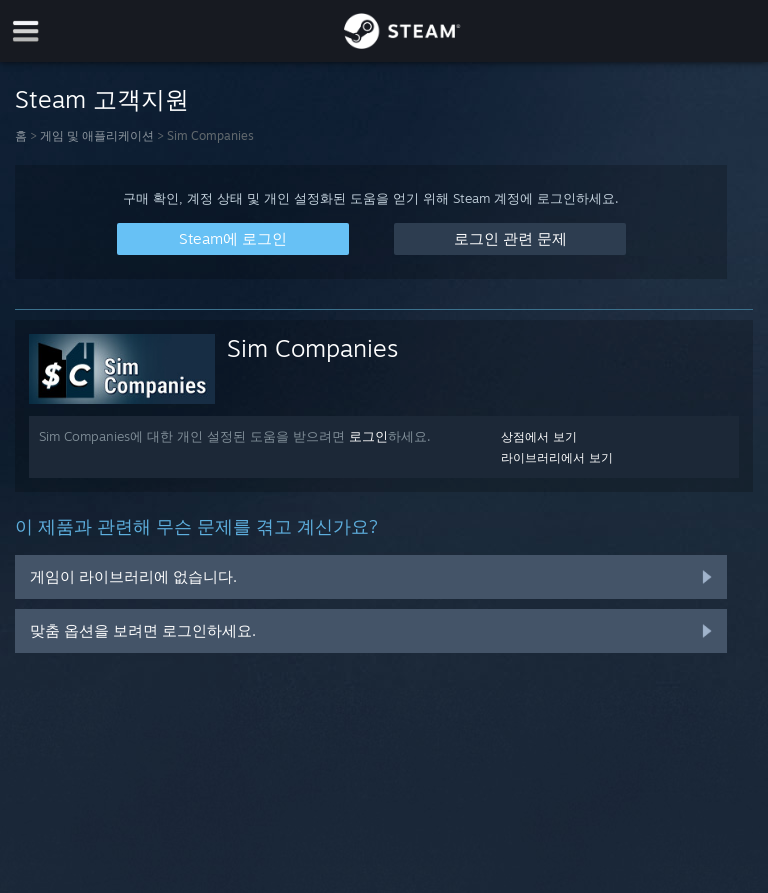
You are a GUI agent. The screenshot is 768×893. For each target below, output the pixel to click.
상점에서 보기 (539, 436)
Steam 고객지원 (102, 99)
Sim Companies (312, 348)
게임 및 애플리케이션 (97, 135)
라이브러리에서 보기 (557, 457)
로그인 (368, 436)
